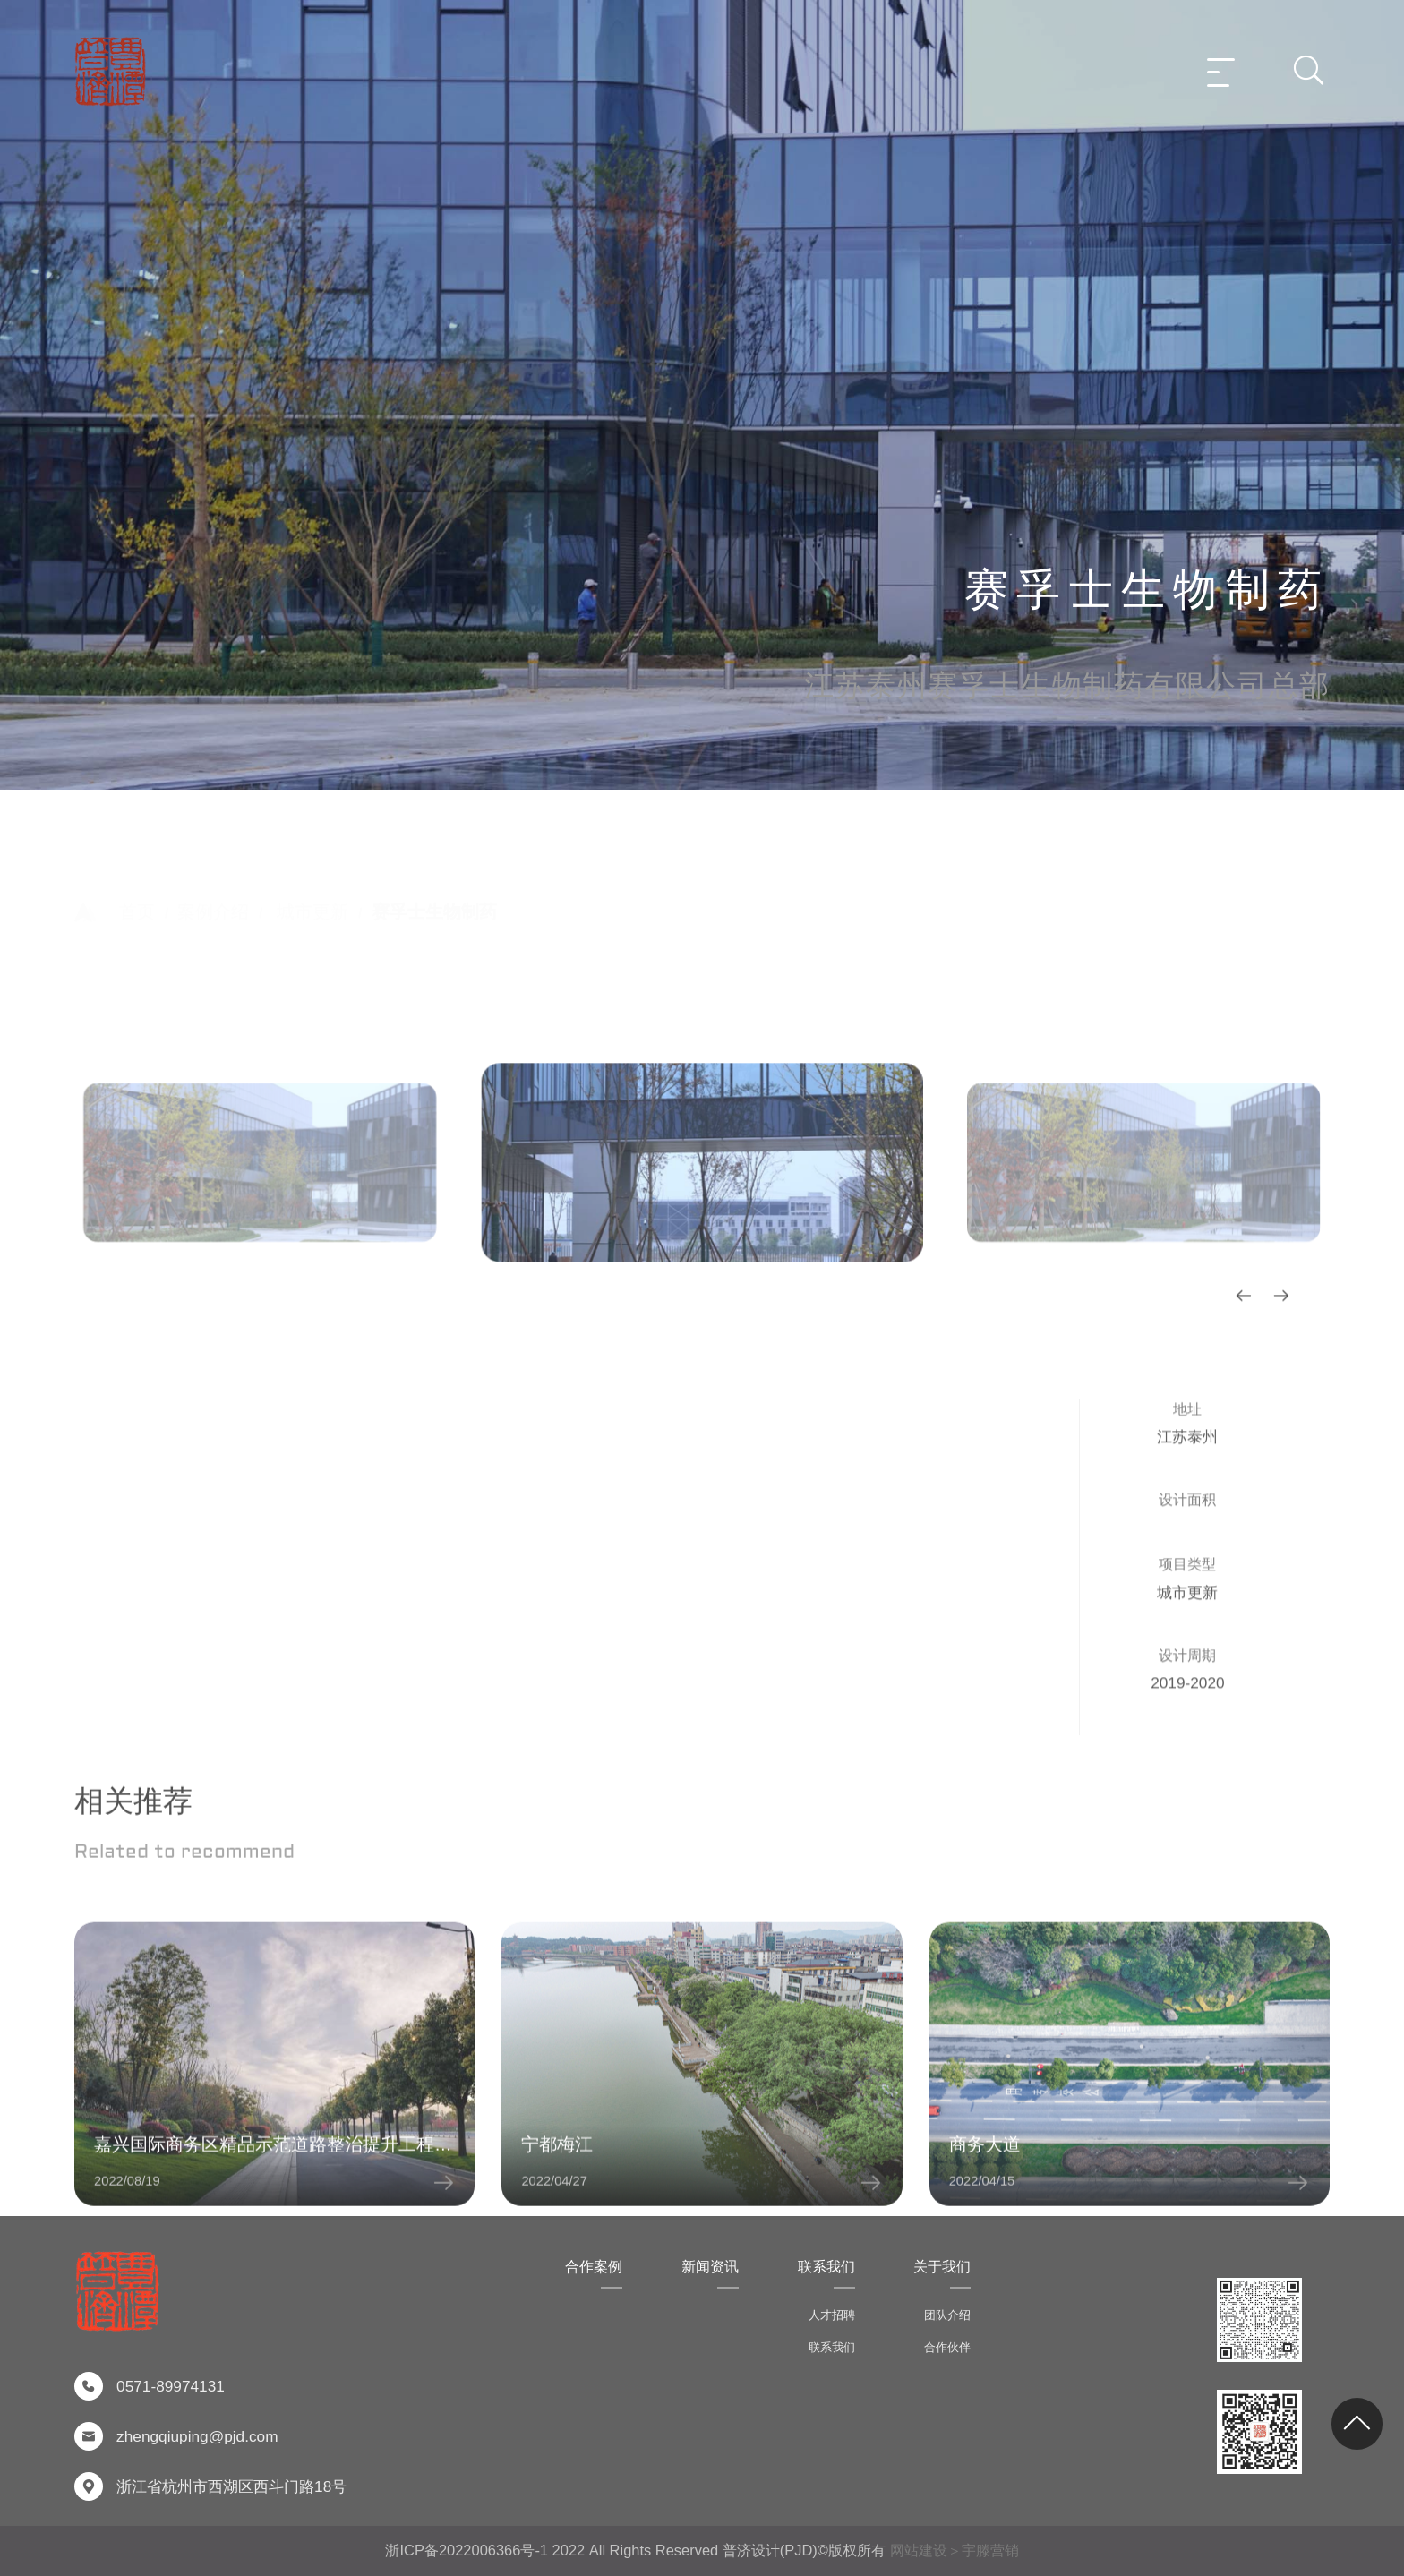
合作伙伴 (947, 2347)
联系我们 (826, 2266)
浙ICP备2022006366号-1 (466, 2550)
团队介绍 (947, 2315)
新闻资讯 (710, 2266)
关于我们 (942, 2266)
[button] (1244, 1617)
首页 (137, 883)
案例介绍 (213, 883)
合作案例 (593, 2266)
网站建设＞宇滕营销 (954, 2550)
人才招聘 (832, 2315)
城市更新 (312, 883)
